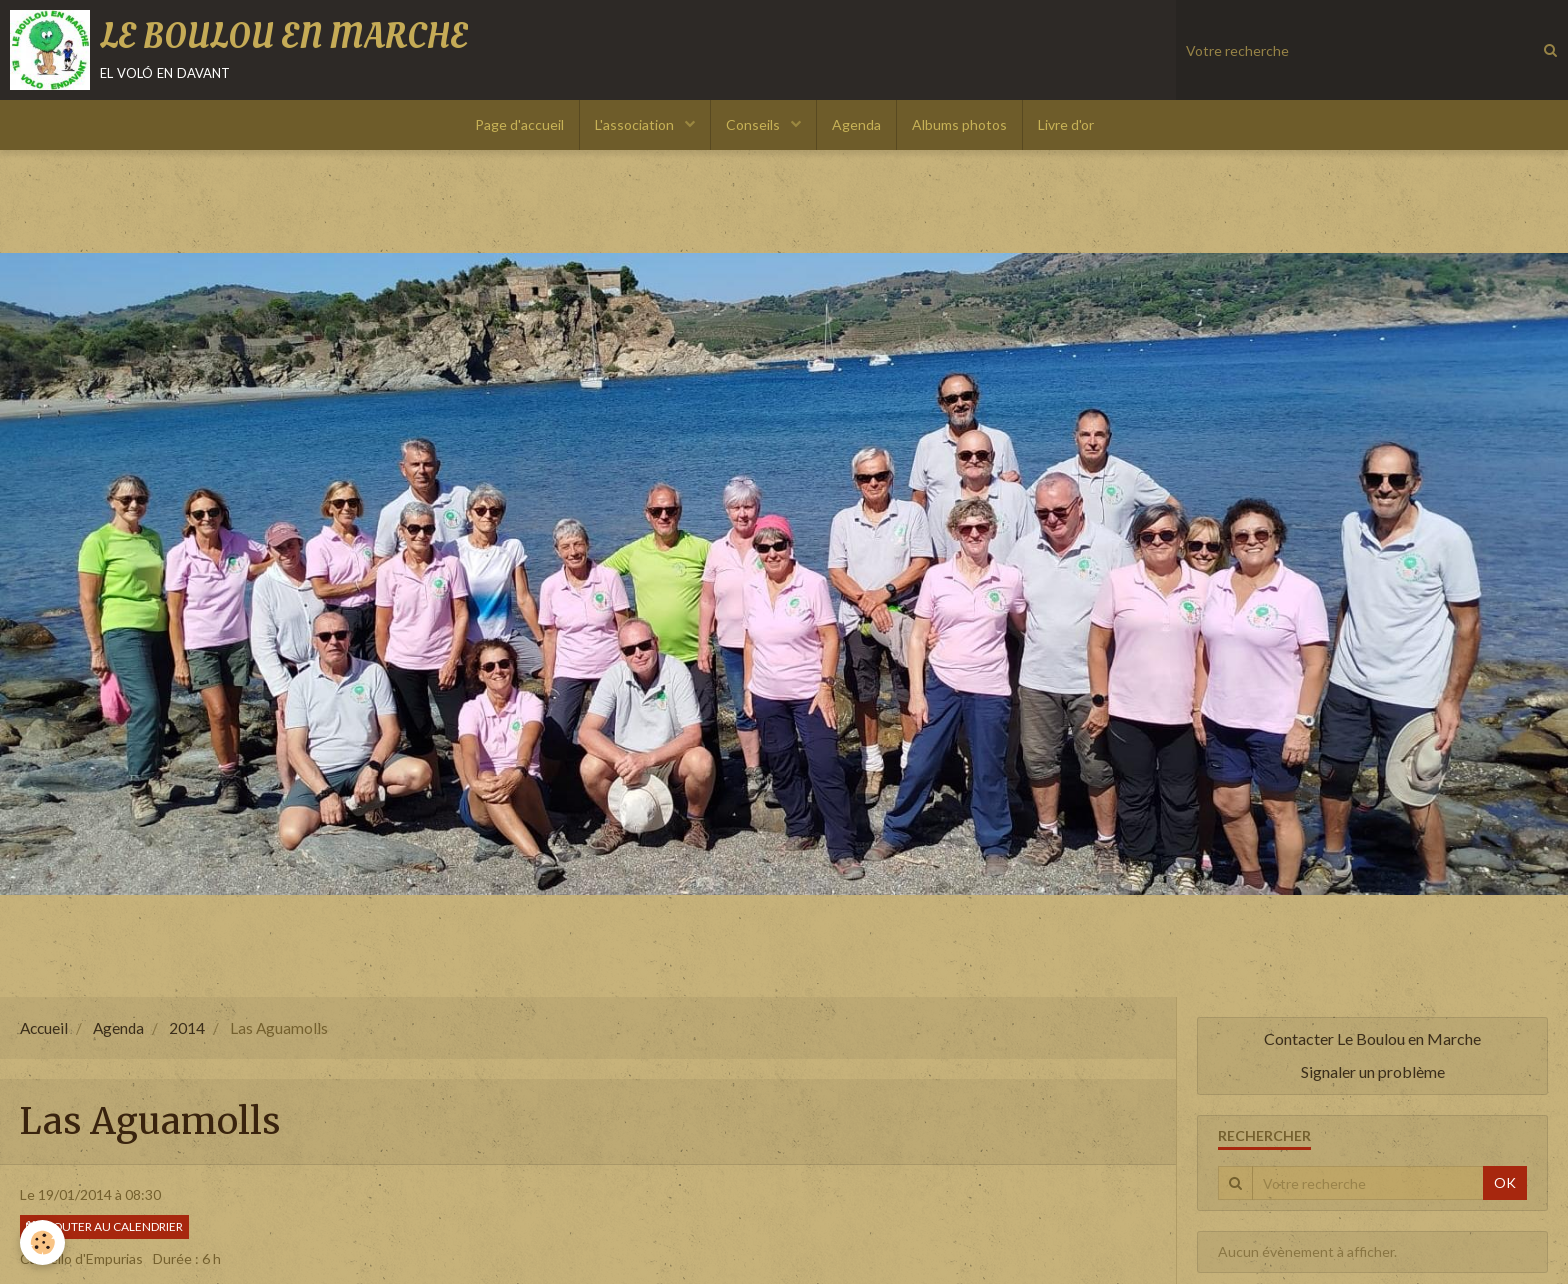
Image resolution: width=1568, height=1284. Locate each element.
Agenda (856, 124)
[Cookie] (42, 1242)
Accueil (44, 1028)
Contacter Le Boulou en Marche (1372, 1038)
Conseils (754, 124)
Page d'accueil (519, 124)
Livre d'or (1066, 124)
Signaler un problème (1373, 1071)
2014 (187, 1028)
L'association (636, 124)
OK (1505, 1182)
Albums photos (959, 124)
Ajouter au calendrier (104, 1226)
